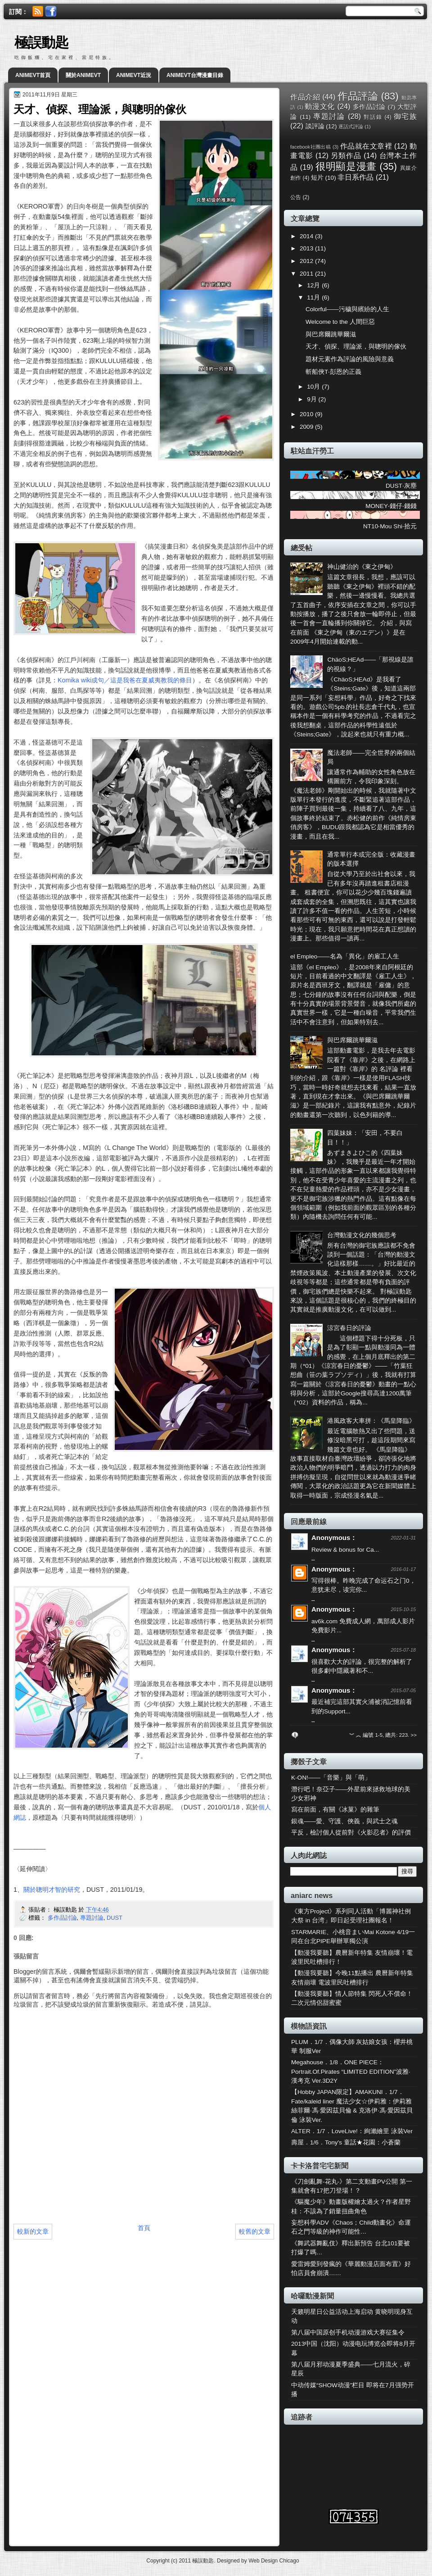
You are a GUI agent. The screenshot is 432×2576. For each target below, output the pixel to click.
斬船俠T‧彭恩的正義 (333, 371)
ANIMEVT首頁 (32, 75)
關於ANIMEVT (83, 75)
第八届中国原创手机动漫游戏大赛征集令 (348, 2332)
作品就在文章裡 (366, 146)
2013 (307, 248)
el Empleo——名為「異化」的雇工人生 (344, 956)
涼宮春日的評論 (349, 1328)
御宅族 (405, 116)
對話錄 (373, 117)
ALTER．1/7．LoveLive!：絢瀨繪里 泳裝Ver (352, 2131)
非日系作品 (356, 177)
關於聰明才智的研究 (51, 1889)
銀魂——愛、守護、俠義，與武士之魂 (344, 1821)
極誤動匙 (41, 42)
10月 (314, 386)
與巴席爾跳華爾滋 (331, 334)
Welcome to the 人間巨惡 (340, 321)
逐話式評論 (350, 126)
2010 (307, 414)
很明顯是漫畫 (346, 166)
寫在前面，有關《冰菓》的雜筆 (335, 1809)
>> (414, 1735)
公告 (295, 197)
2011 (307, 273)
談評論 (315, 126)
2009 (307, 426)
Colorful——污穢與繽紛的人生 (347, 309)
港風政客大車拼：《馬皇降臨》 (371, 1420)
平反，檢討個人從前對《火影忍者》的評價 (351, 1832)
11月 (314, 297)
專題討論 (92, 1917)
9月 (312, 399)
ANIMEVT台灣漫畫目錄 (194, 75)
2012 (307, 261)
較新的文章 (33, 2231)
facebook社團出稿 (310, 147)
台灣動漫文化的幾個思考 (361, 1235)
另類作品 (346, 155)
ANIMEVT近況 (133, 75)
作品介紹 (305, 97)
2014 (307, 236)
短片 (317, 177)
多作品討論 (62, 1917)
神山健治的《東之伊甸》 (361, 566)
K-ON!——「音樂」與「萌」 (331, 1777)
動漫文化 (320, 106)
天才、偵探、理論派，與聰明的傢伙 (356, 346)
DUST (114, 1917)
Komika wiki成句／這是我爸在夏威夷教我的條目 (125, 680)
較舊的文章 (254, 2231)
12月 (314, 285)
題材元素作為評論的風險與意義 (350, 359)
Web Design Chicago (273, 2561)
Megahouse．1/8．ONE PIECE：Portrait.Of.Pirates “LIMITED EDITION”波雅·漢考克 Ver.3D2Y (350, 2071)
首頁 (144, 2227)
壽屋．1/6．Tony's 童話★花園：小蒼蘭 (345, 2142)
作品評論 (358, 96)
